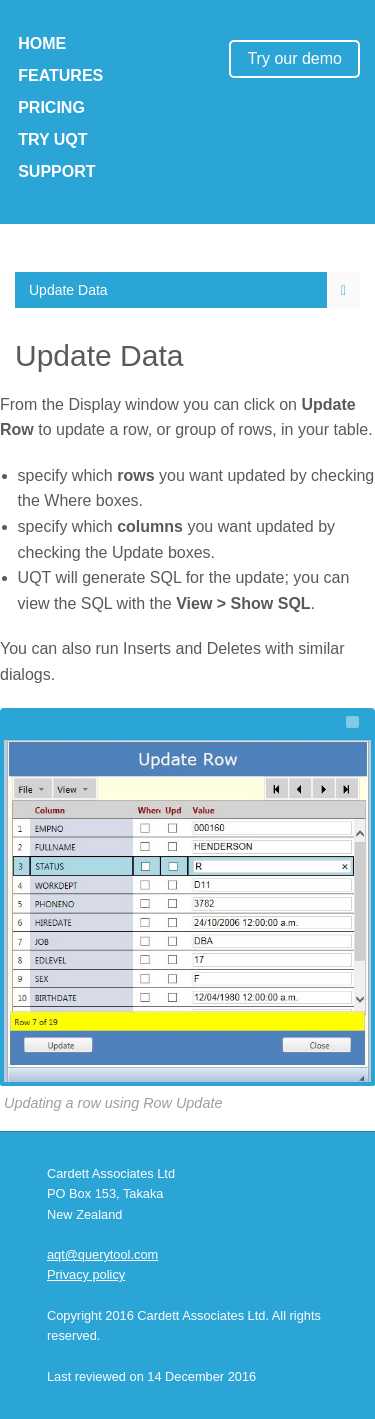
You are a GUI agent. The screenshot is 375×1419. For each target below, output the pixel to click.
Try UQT (52, 139)
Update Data (68, 290)
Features (60, 75)
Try (294, 58)
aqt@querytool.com (102, 1254)
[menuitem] (187, 290)
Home (42, 43)
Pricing (51, 107)
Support (56, 171)
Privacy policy (86, 1274)
